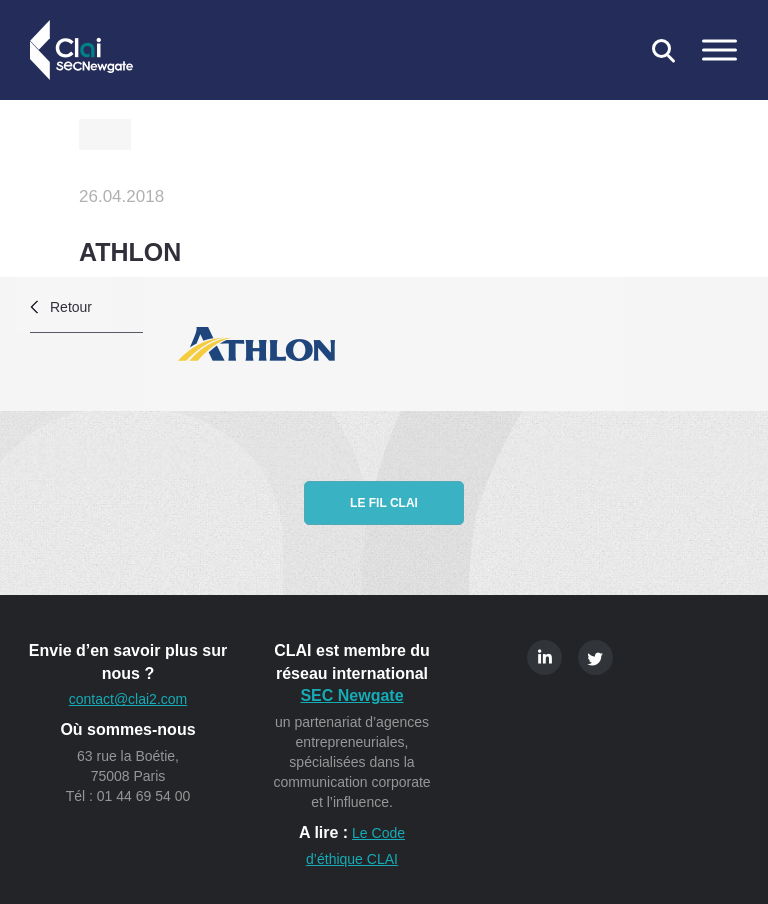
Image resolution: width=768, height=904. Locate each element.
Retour (71, 307)
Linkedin (544, 657)
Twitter (595, 657)
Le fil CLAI (384, 503)
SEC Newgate (351, 695)
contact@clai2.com (128, 699)
